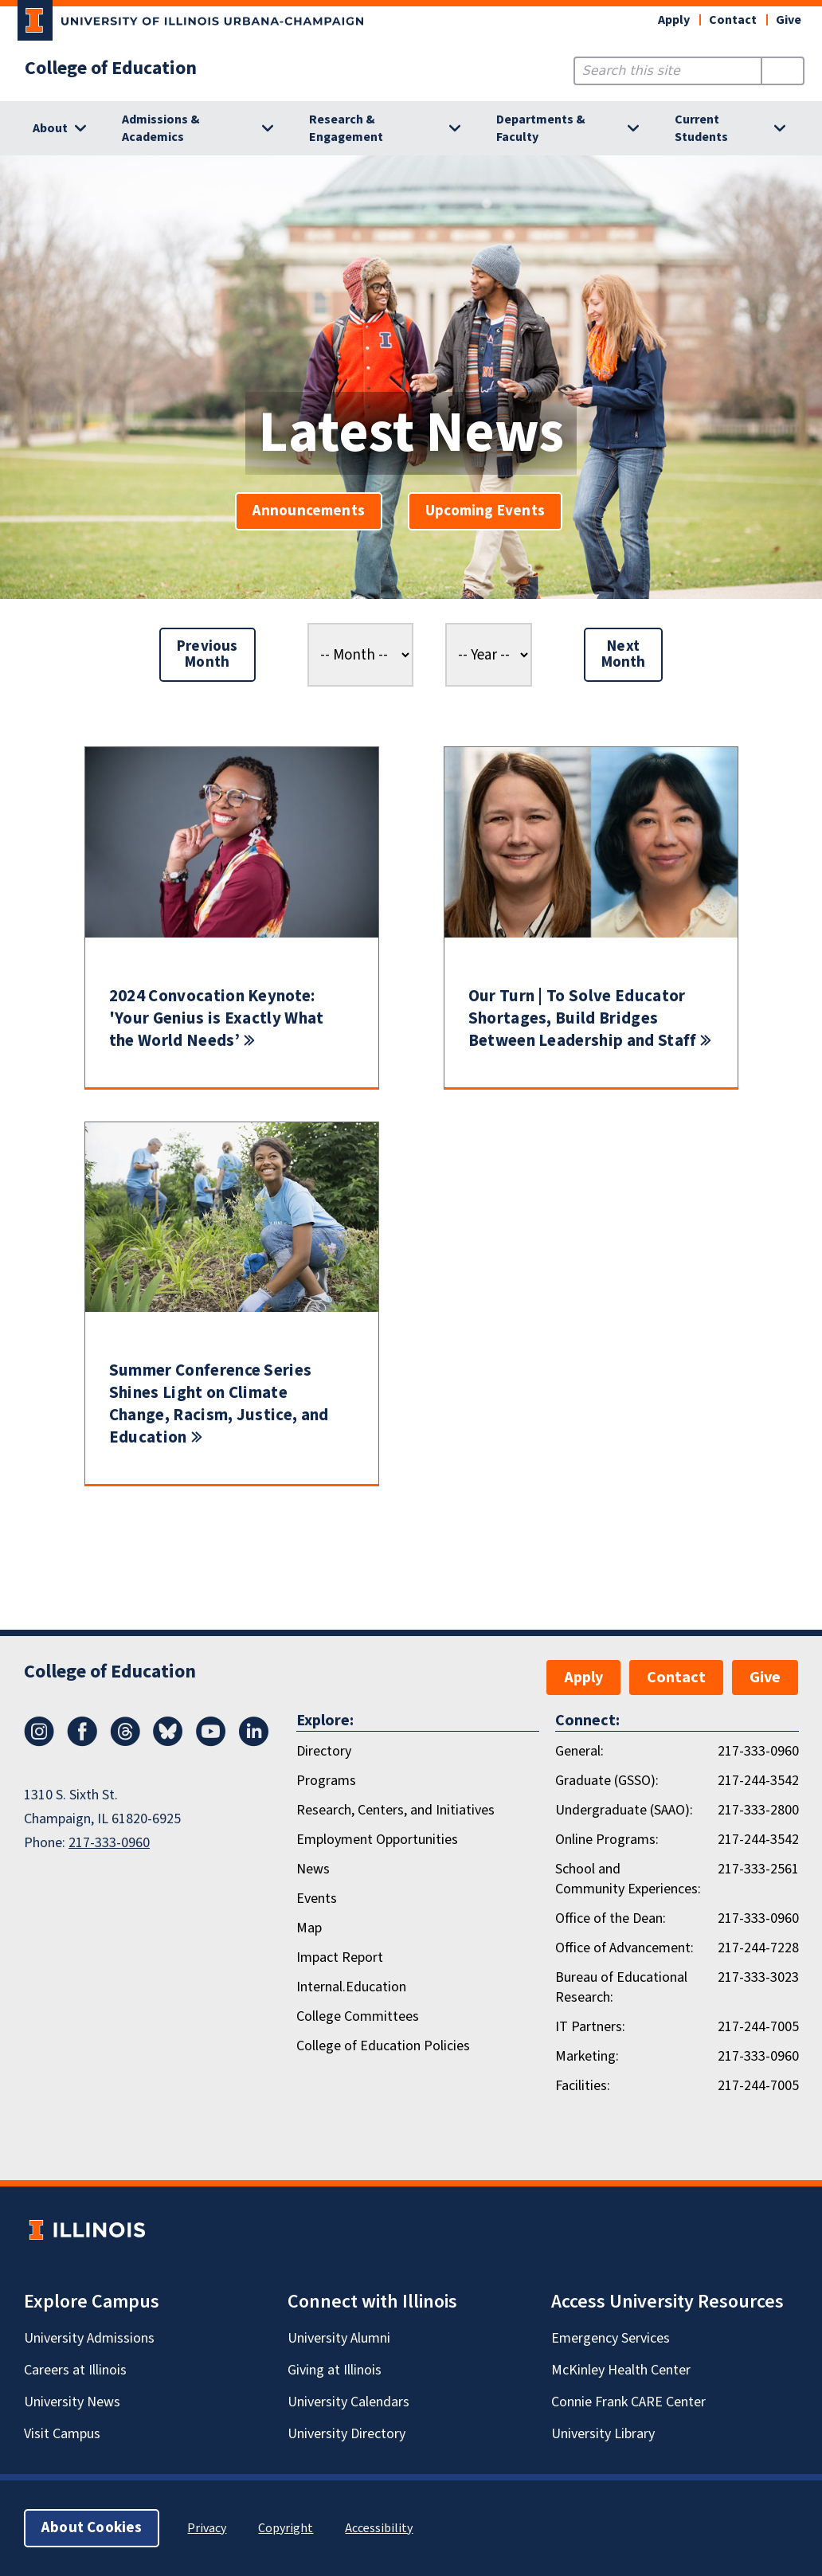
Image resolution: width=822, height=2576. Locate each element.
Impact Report (339, 1957)
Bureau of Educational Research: (621, 1987)
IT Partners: (590, 2027)
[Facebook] (82, 1742)
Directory (323, 1751)
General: (579, 1751)
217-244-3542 (758, 1781)
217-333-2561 (758, 1869)
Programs (326, 1781)
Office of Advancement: (624, 1948)
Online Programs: (607, 1840)
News (313, 1869)
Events (316, 1899)
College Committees (357, 2016)
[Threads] (125, 1742)
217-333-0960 (109, 1843)
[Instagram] (39, 1742)
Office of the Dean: (610, 1918)
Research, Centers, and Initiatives (395, 1810)
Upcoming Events (485, 511)
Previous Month (207, 654)
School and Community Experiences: (628, 1879)
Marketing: (587, 2056)
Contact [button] (733, 20)
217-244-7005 (758, 2027)
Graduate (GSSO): (607, 1781)
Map (309, 1928)
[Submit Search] (782, 71)
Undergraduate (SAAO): (624, 1810)
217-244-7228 (758, 1948)
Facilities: (582, 2086)
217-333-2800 (758, 1810)
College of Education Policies (383, 2046)
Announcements (308, 511)
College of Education (111, 68)
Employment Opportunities (377, 1840)
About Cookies (91, 2528)
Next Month (623, 654)
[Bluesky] (168, 1742)
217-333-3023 (758, 1977)
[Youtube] (211, 1742)
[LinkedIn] (254, 1742)
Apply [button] (674, 20)
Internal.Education (351, 1987)
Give (788, 20)
